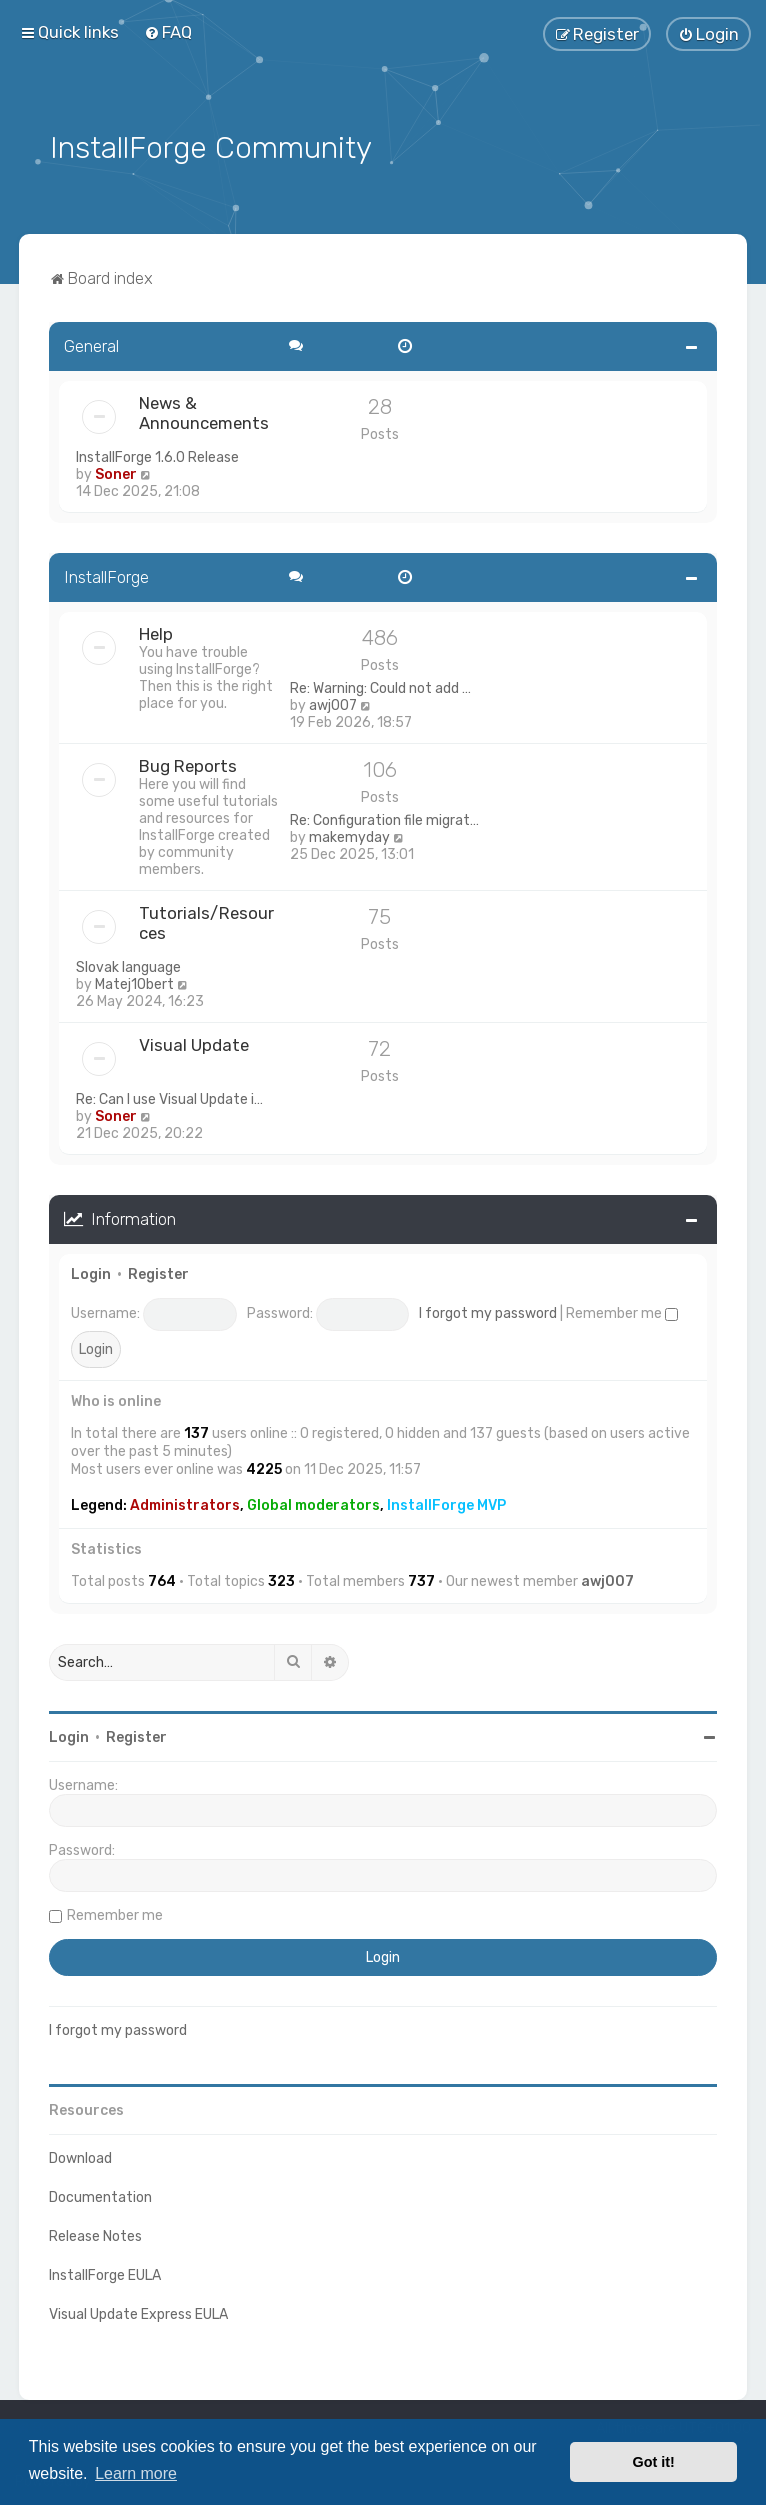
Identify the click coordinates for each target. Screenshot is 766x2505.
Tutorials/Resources (206, 920)
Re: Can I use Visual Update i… (169, 1096)
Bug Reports (188, 763)
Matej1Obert (134, 981)
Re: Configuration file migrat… (384, 817)
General (91, 343)
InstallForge (106, 574)
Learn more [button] (136, 2473)
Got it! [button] (654, 2462)
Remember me (622, 1310)
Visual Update (194, 1042)
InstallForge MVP (446, 1502)
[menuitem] (168, 32)
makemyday (349, 834)
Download (80, 2155)
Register (158, 1271)
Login (91, 1271)
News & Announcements (204, 410)
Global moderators (313, 1502)
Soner (116, 471)
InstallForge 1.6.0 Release (157, 454)
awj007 (333, 702)
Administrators (185, 1502)
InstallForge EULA (105, 2272)
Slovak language (128, 964)
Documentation (100, 2194)
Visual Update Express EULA (138, 2311)
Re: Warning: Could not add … (380, 685)
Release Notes (95, 2233)
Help (156, 631)
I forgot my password (488, 1310)
